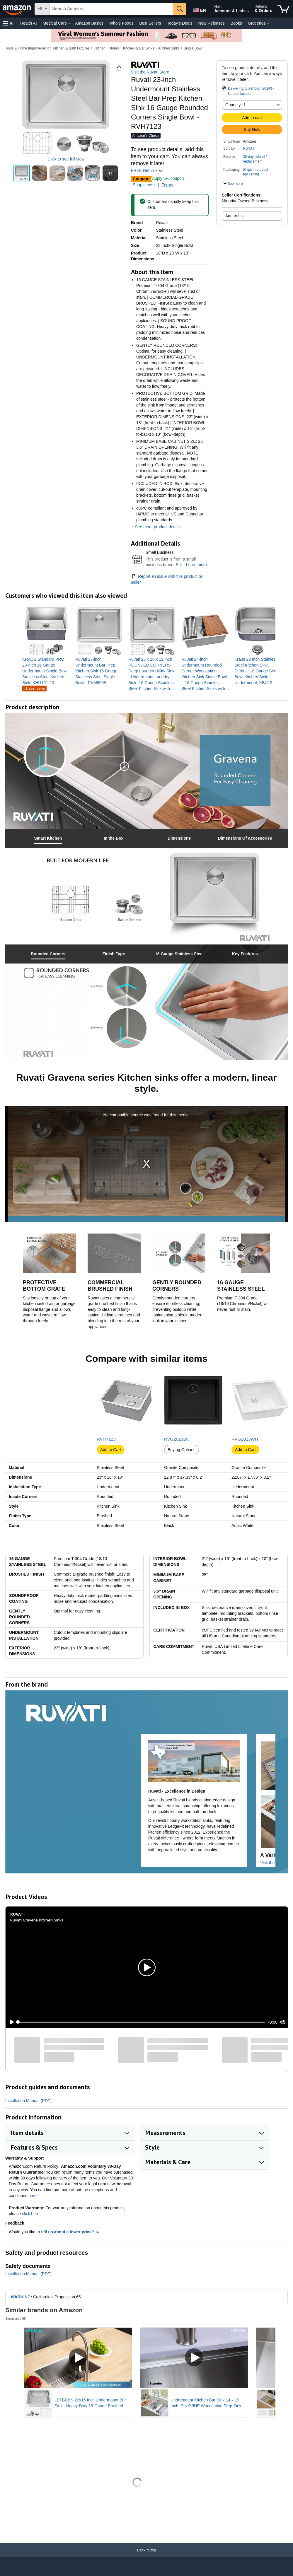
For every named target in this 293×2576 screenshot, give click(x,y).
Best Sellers (150, 23)
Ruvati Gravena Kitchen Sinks (37, 1919)
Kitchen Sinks (169, 48)
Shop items (143, 184)
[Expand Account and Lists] (248, 11)
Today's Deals (180, 23)
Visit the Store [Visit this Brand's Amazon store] (273, 1863)
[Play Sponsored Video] (78, 2358)
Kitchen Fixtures (106, 48)
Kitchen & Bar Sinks (138, 48)
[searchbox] (111, 8)
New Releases (211, 23)
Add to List (235, 215)
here (32, 2195)
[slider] (141, 2022)
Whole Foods (121, 23)
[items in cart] (283, 8)
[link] (46, 671)
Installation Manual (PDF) (28, 2100)
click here (30, 2213)
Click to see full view (65, 159)
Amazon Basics (89, 23)
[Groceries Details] (268, 23)
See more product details (157, 527)
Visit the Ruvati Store (150, 72)
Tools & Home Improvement (27, 48)
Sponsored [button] (15, 2318)
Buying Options (181, 1449)
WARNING (21, 2297)
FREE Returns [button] (147, 170)
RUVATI (249, 148)
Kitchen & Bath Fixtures (71, 48)
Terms (167, 184)
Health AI (28, 23)
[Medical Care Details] (69, 23)
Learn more (196, 564)
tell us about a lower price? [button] (70, 2232)
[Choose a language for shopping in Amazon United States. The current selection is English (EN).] (198, 9)
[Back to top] (146, 2556)
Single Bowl (193, 48)
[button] (8, 23)
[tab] (48, 838)
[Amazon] (17, 8)
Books (236, 23)
